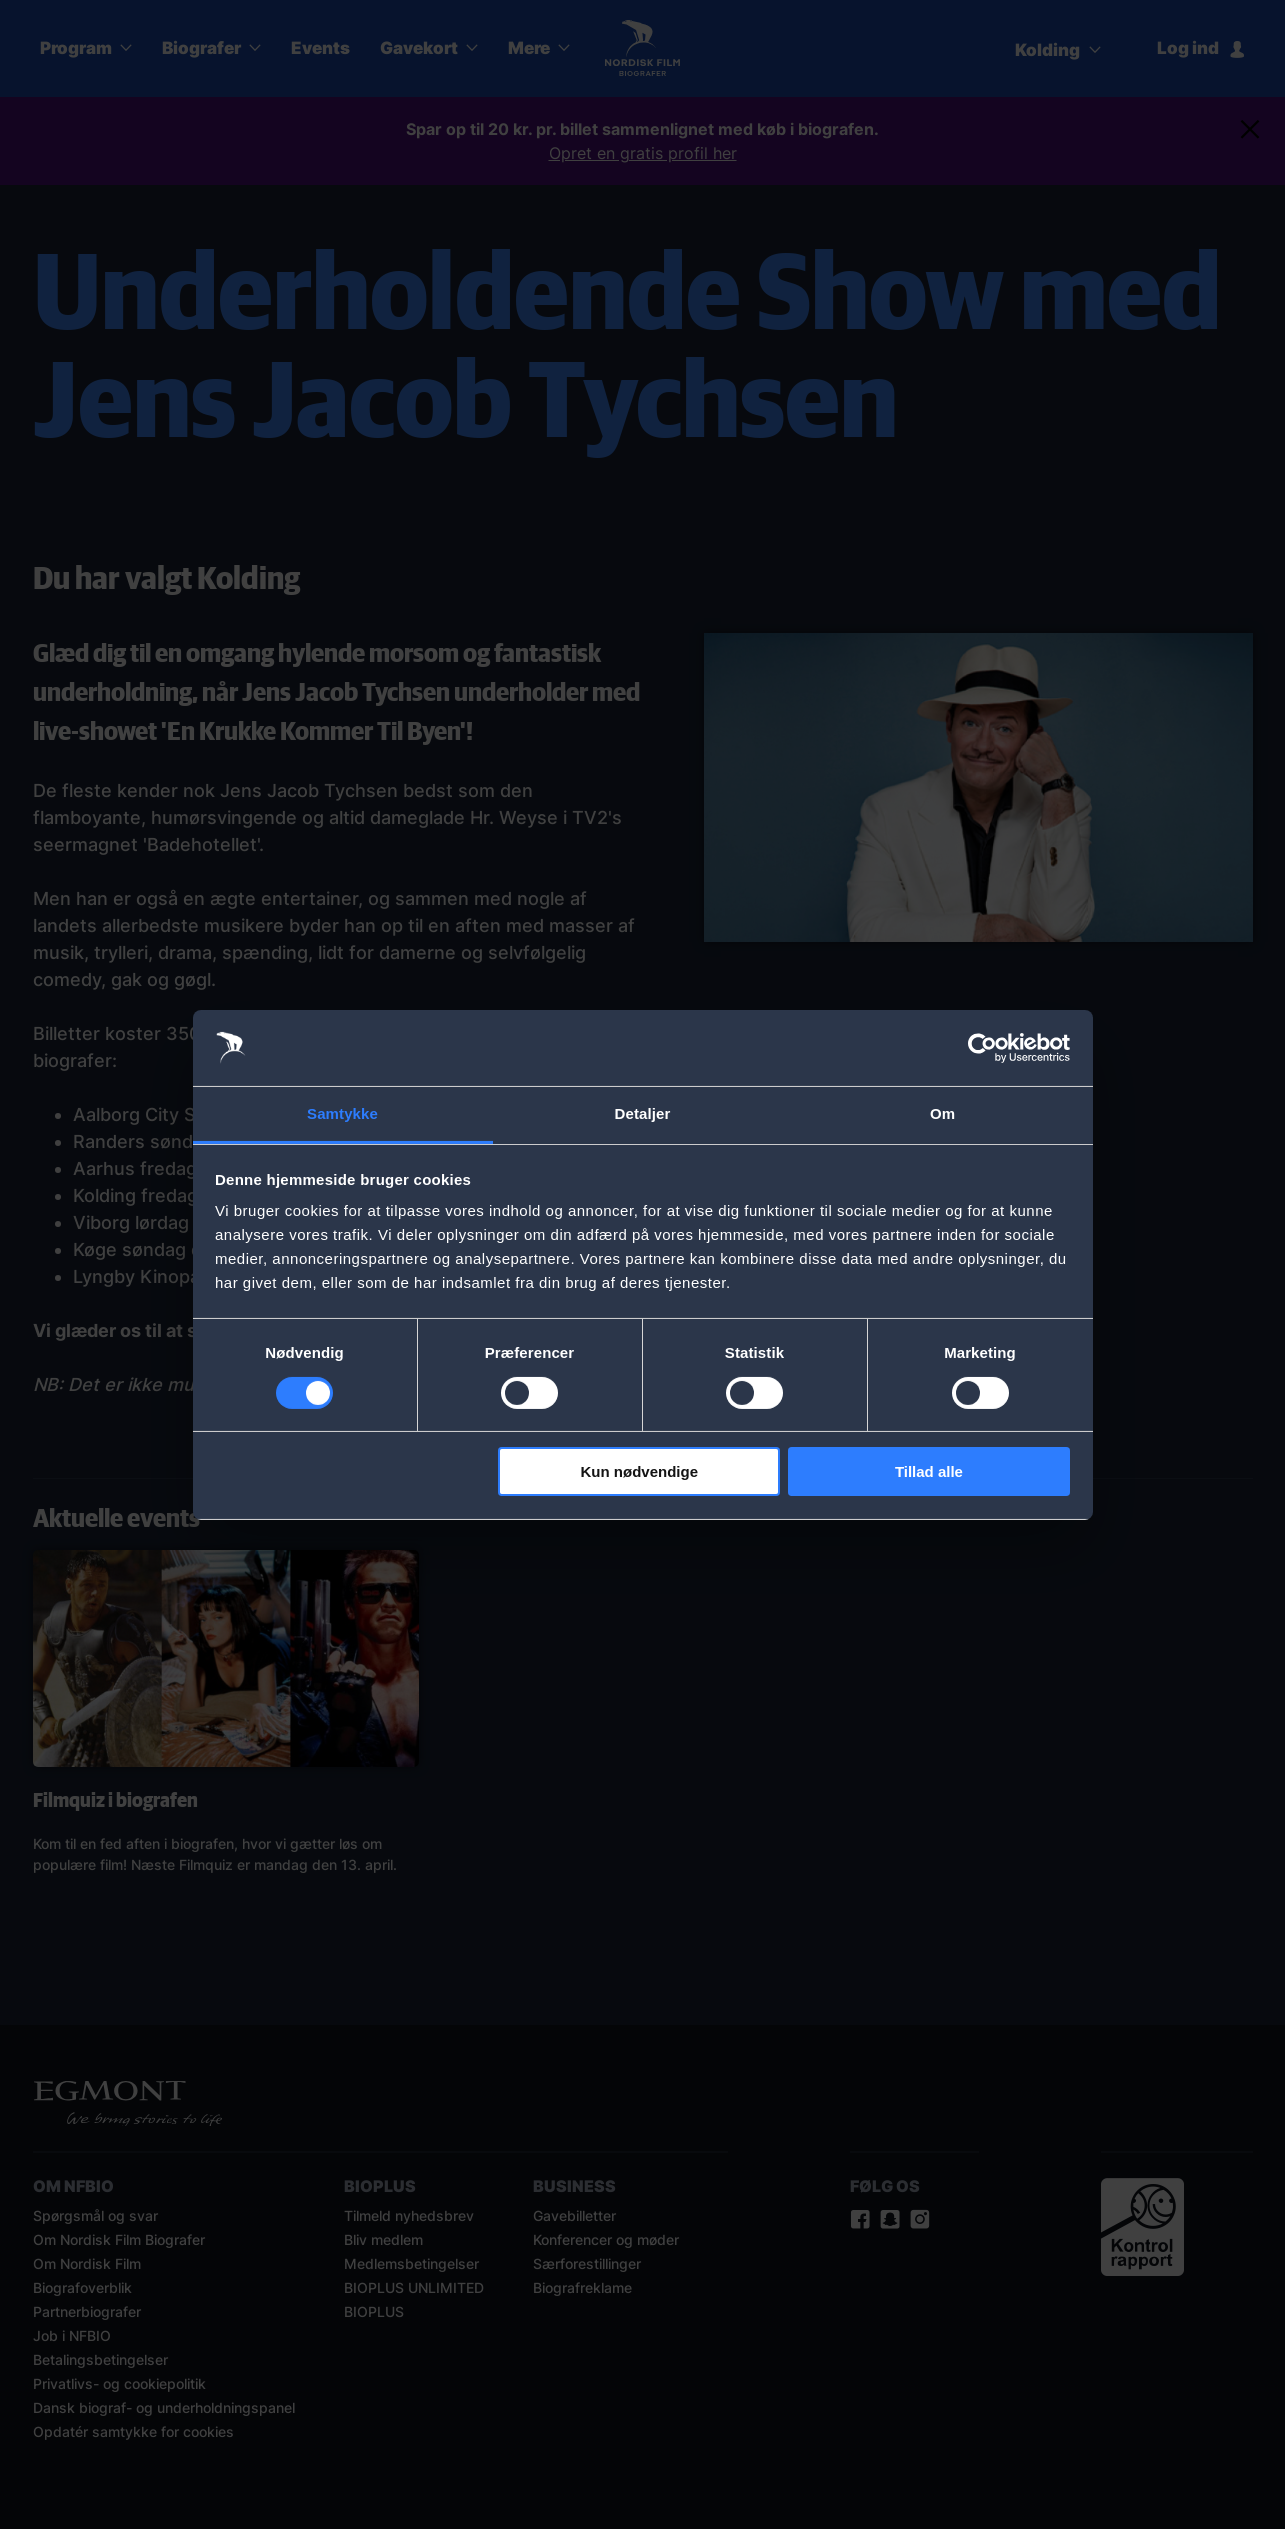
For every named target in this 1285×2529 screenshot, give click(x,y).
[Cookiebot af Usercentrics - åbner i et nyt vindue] (982, 1048)
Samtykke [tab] (342, 1113)
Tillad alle (929, 1471)
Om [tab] (942, 1113)
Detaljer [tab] (643, 1113)
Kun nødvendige (640, 1471)
